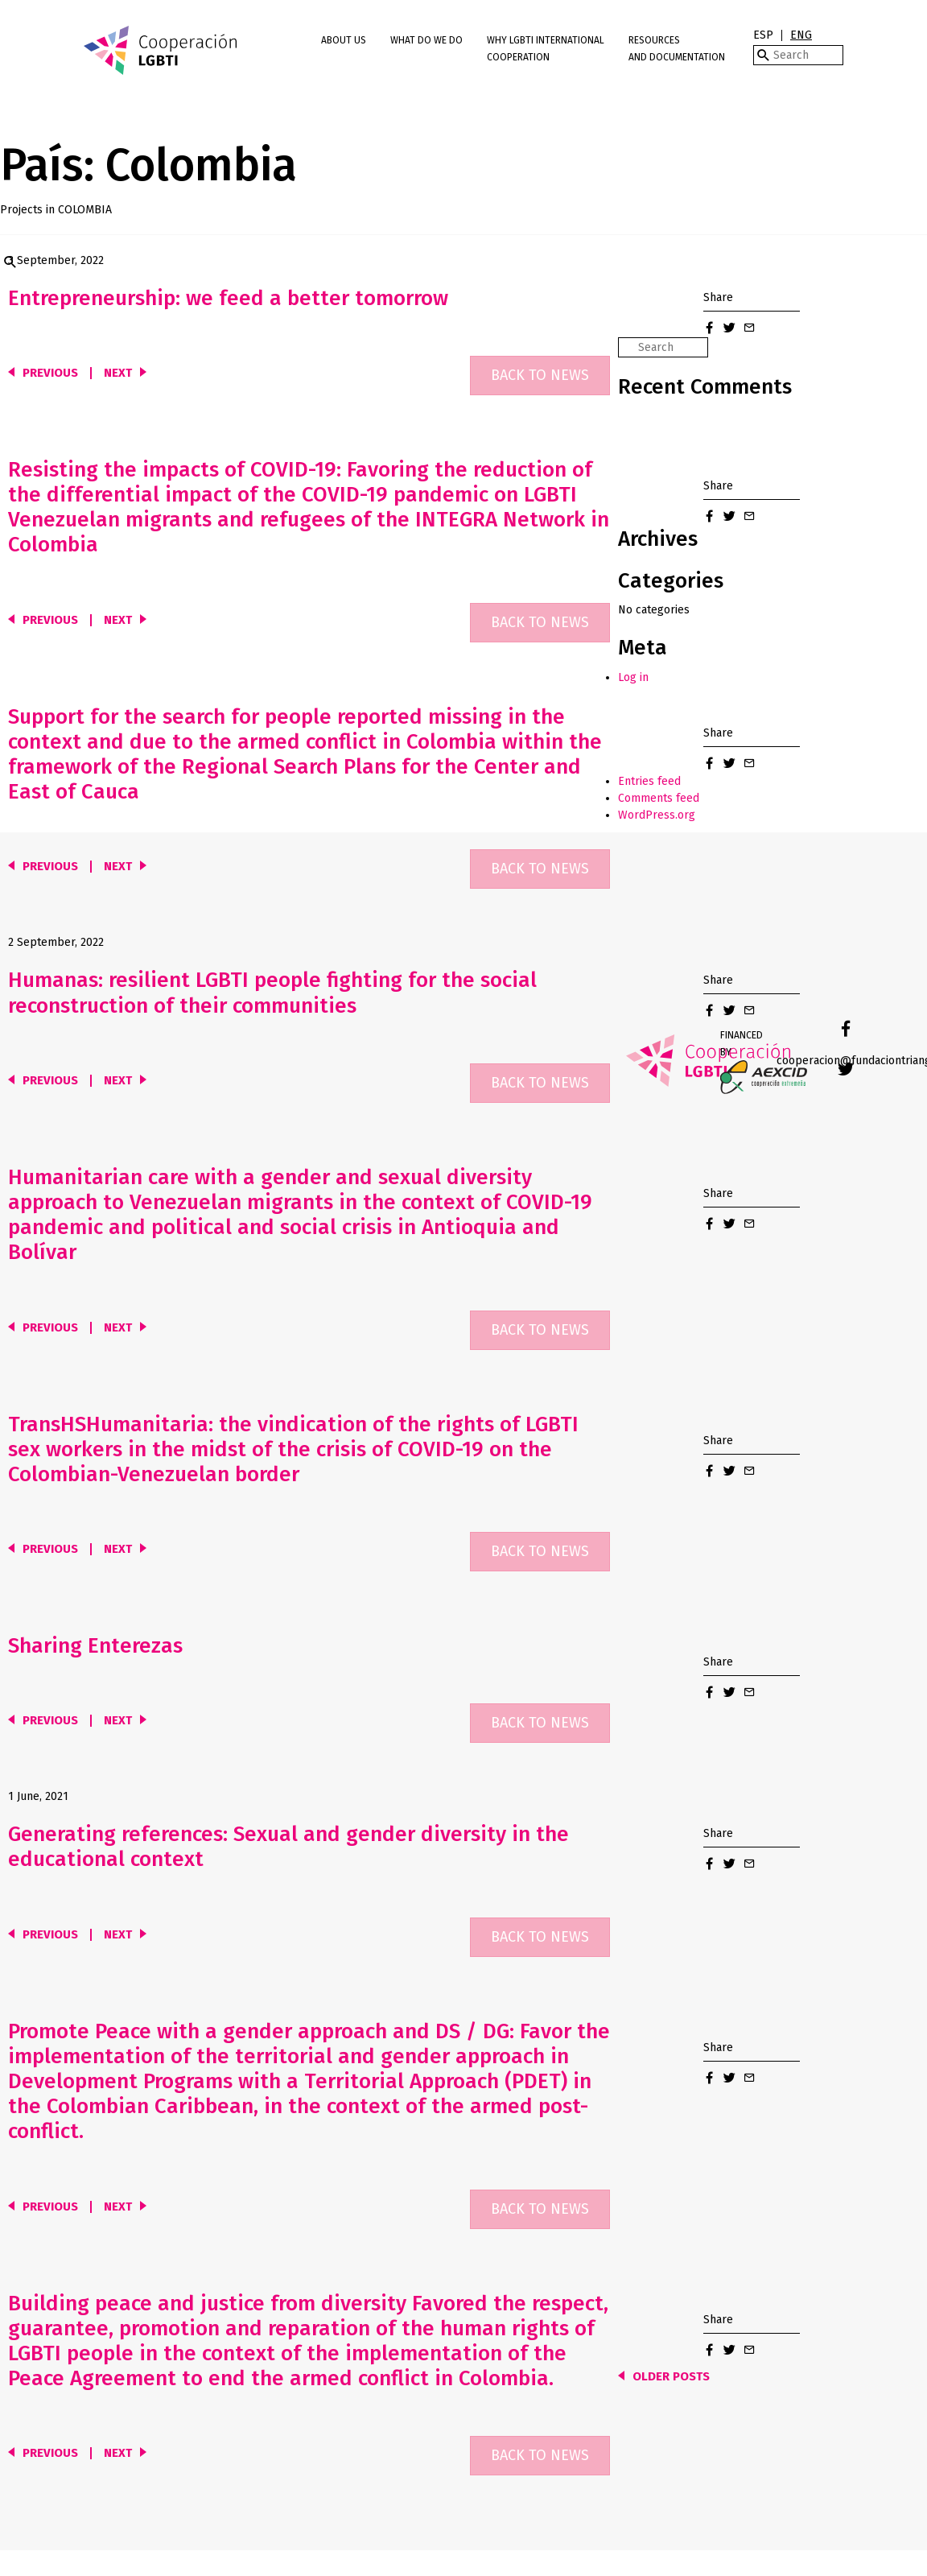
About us (343, 40)
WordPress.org (656, 815)
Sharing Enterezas (95, 1645)
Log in (633, 677)
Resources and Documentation (676, 49)
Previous (50, 373)
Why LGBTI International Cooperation (545, 49)
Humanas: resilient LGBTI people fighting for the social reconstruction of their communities (272, 993)
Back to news (540, 375)
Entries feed (649, 781)
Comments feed (658, 798)
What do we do (426, 40)
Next (118, 373)
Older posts (671, 2377)
